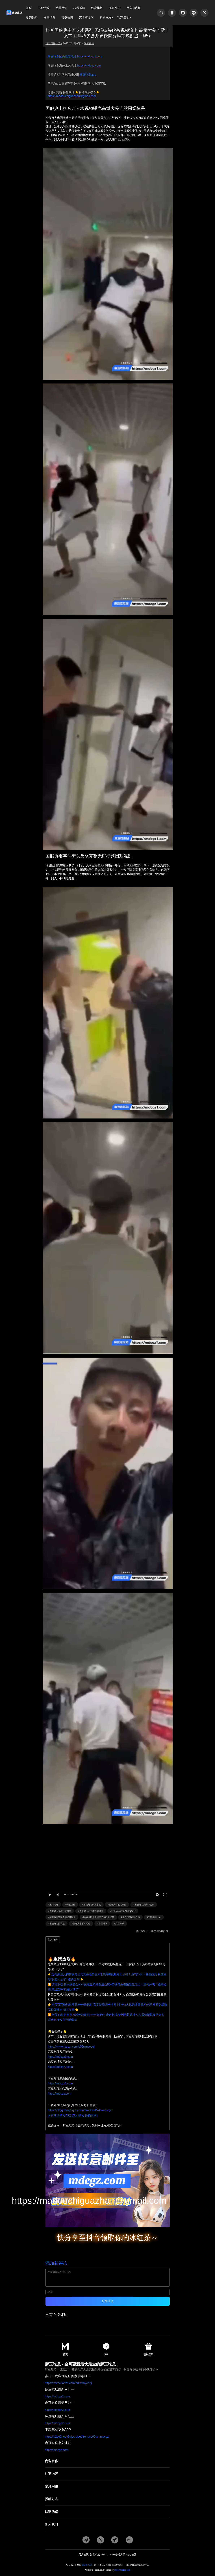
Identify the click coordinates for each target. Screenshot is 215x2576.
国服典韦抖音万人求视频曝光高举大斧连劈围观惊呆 (95, 108)
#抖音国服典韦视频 (130, 1917)
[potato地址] (114, 2540)
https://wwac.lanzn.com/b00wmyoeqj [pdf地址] (71, 2046)
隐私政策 (95, 2554)
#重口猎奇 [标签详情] (53, 1904)
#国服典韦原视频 (56, 1923)
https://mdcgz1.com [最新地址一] (57, 2396)
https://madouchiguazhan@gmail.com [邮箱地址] (72, 96)
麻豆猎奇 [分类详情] (89, 43)
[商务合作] (107, 2461)
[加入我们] (107, 2524)
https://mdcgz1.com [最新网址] (89, 56)
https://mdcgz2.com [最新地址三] (57, 2423)
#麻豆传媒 (119, 1923)
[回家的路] (107, 2512)
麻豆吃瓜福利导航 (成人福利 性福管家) (73, 2115)
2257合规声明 (117, 2554)
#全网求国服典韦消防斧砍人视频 (98, 1917)
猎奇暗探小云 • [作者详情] (53, 43)
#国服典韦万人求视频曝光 (90, 1911)
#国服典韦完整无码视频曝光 (62, 1917)
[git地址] (183, 13)
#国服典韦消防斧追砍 (143, 1904)
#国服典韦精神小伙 (91, 1904)
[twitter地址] (204, 13)
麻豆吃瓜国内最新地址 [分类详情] (62, 56)
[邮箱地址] (108, 2180)
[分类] (30, 8)
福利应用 (148, 2349)
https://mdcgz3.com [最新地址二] (57, 2409)
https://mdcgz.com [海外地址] (59, 2093)
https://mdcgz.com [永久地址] (89, 65)
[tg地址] (194, 13)
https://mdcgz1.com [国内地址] (60, 2083)
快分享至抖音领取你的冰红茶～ (107, 2238)
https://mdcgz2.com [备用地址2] (60, 2066)
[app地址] (172, 13)
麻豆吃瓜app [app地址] (88, 74)
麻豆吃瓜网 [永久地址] (87, 2565)
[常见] (107, 2486)
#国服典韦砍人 (154, 1917)
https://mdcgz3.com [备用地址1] (60, 2056)
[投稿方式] (107, 2499)
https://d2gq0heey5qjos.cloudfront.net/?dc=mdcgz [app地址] (80, 2110)
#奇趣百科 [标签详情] (70, 1904)
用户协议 (84, 2554)
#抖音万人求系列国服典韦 (122, 1911)
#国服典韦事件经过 (81, 1923)
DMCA (104, 2554)
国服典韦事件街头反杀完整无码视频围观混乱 (88, 856)
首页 (65, 2349)
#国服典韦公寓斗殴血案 (59, 1911)
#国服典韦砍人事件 (117, 1904)
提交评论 (107, 2301)
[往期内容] (107, 2474)
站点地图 (131, 2554)
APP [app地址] (106, 2349)
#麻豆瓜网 (102, 1923)
